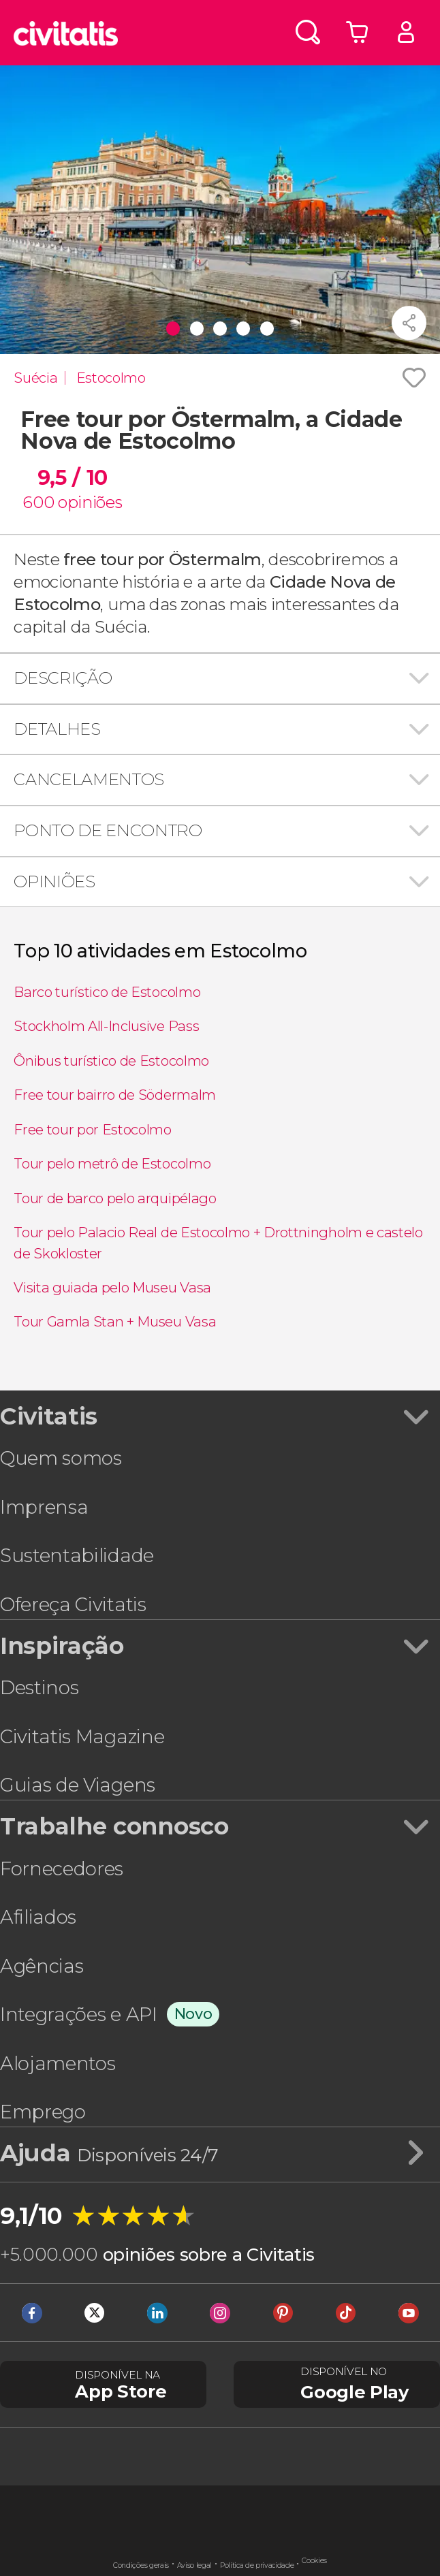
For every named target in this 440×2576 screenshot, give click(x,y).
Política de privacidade (257, 2565)
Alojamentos (57, 2063)
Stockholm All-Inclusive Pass (106, 1025)
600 (38, 502)
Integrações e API (78, 2014)
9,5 (72, 477)
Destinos (39, 1687)
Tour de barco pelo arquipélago (115, 1198)
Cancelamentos (89, 779)
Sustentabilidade (77, 1555)
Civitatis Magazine (82, 1736)
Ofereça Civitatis (73, 1604)
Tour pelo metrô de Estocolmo (112, 1163)
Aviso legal (194, 2565)
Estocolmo (111, 377)
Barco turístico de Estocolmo (107, 991)
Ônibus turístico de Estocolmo (111, 1060)
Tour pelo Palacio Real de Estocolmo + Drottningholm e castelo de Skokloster (218, 1242)
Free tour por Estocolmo (93, 1129)
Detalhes (57, 729)
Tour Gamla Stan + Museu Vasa (115, 1321)
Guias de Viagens (77, 1784)
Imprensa (44, 1506)
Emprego (43, 2111)
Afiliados (38, 1916)
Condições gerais (141, 2565)
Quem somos (61, 1457)
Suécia (35, 377)
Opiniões (54, 881)
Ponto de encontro (108, 830)
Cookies (314, 2560)
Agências (41, 1965)
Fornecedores (61, 1868)
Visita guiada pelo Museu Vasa (112, 1287)
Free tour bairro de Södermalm (115, 1094)
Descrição (63, 678)
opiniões (90, 502)
